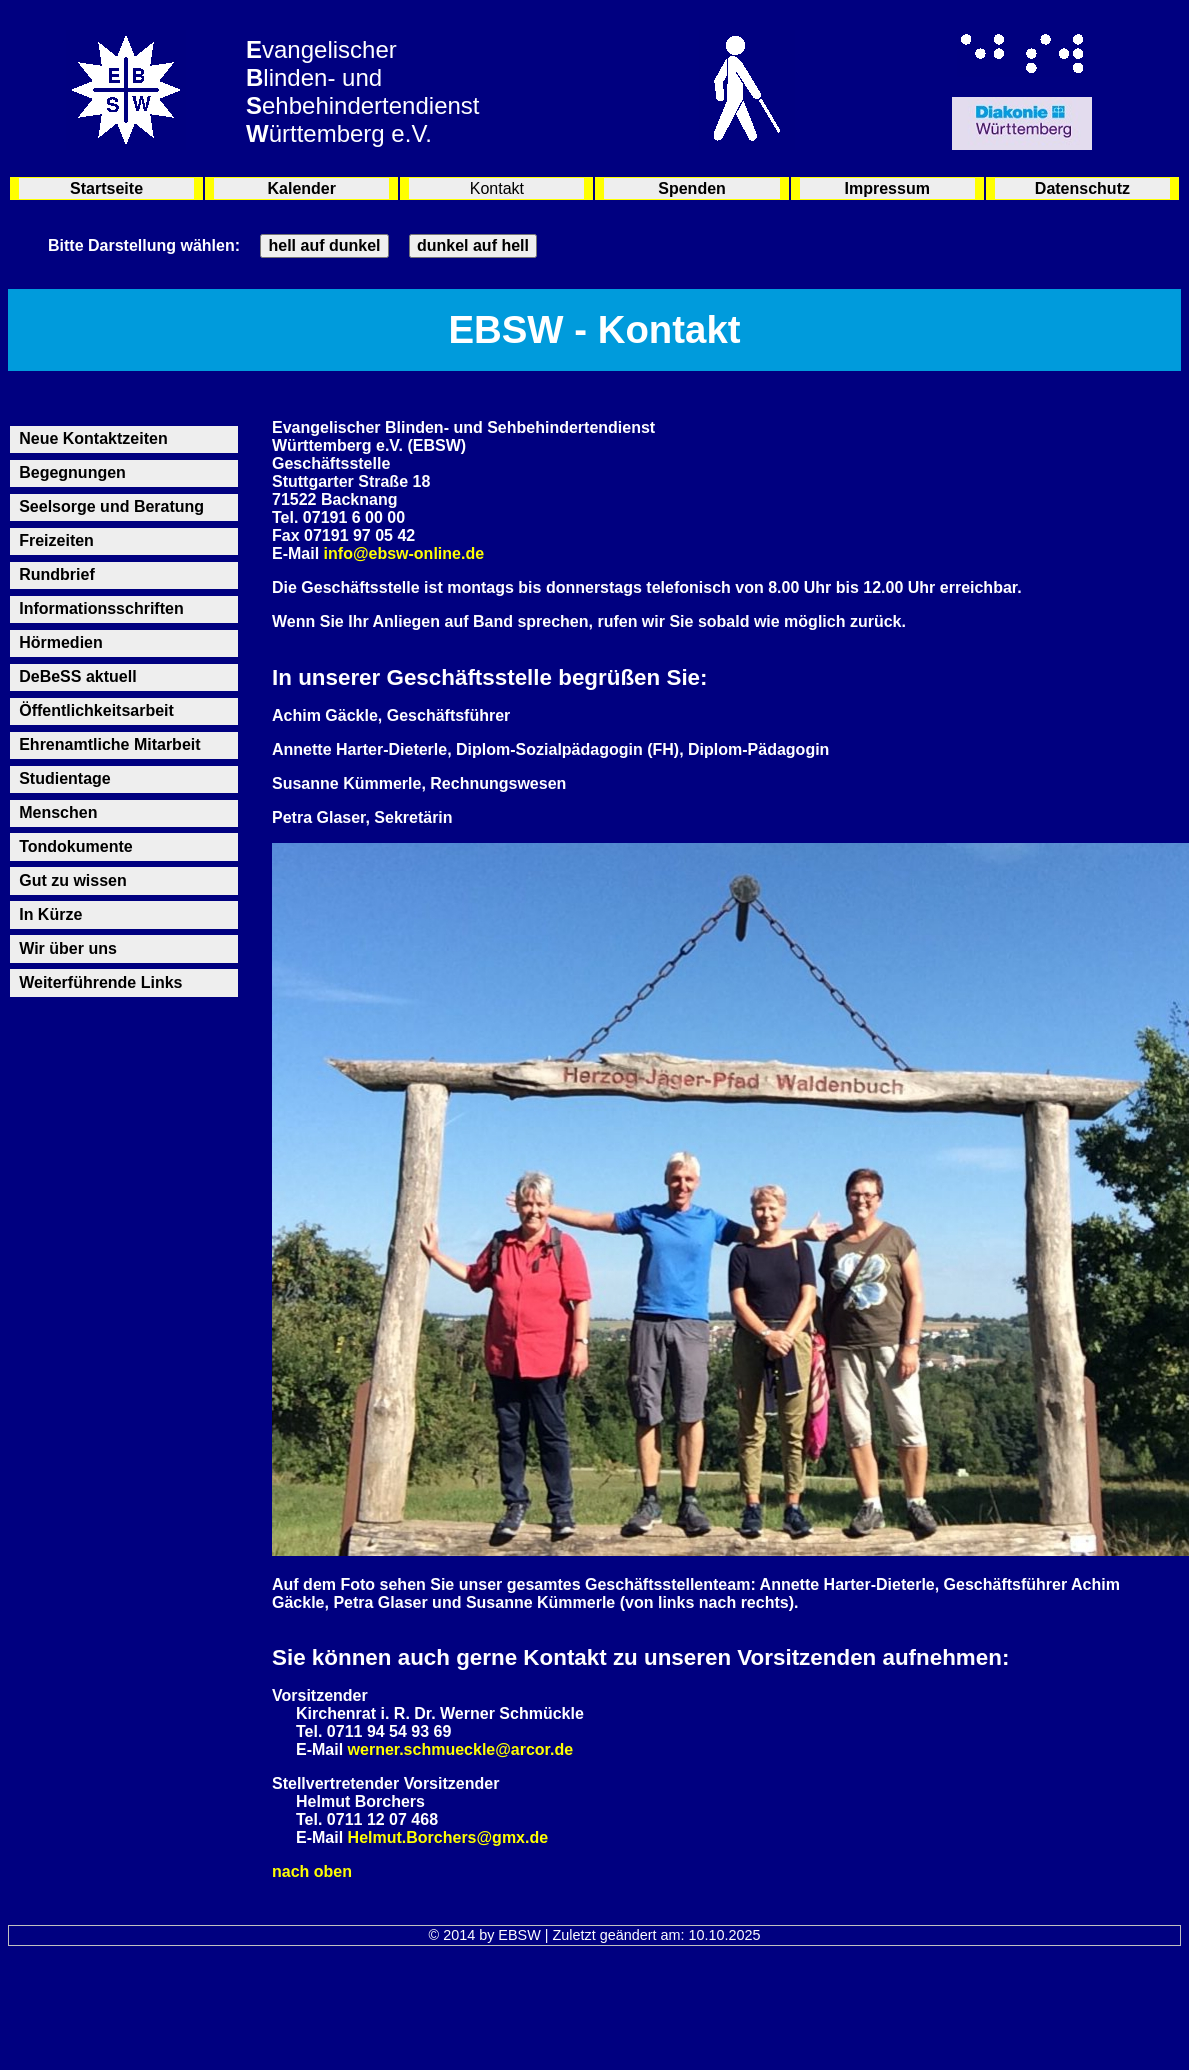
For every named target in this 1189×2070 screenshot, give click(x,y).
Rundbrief (57, 574)
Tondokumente (75, 846)
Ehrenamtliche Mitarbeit (109, 744)
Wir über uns (68, 948)
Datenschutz (1082, 188)
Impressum (887, 188)
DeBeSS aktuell (77, 676)
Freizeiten (56, 540)
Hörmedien (61, 642)
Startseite (106, 188)
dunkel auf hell (473, 245)
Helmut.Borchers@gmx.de (448, 1837)
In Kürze (50, 914)
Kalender (302, 188)
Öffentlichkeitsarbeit (96, 710)
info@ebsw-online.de (404, 553)
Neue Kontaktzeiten (93, 438)
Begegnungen (72, 472)
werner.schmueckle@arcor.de (461, 1749)
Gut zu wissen (73, 880)
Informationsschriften (101, 608)
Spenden (692, 188)
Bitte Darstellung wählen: (144, 245)
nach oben (312, 1871)
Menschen (58, 812)
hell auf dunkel (324, 245)
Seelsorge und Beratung (111, 506)
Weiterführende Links (100, 982)
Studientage (65, 778)
